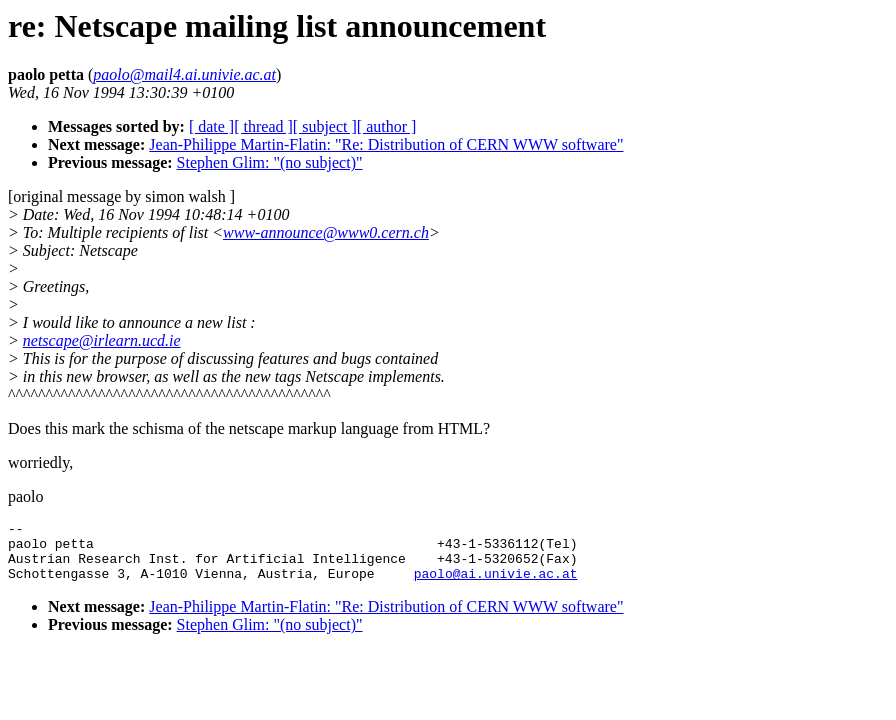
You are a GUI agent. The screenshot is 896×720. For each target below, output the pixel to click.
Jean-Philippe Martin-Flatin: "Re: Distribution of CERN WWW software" (386, 144)
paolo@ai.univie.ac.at (496, 585)
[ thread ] (263, 126)
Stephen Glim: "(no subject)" (270, 162)
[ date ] (211, 126)
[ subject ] (325, 126)
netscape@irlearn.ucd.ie (102, 340)
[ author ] (387, 126)
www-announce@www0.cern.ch (326, 232)
